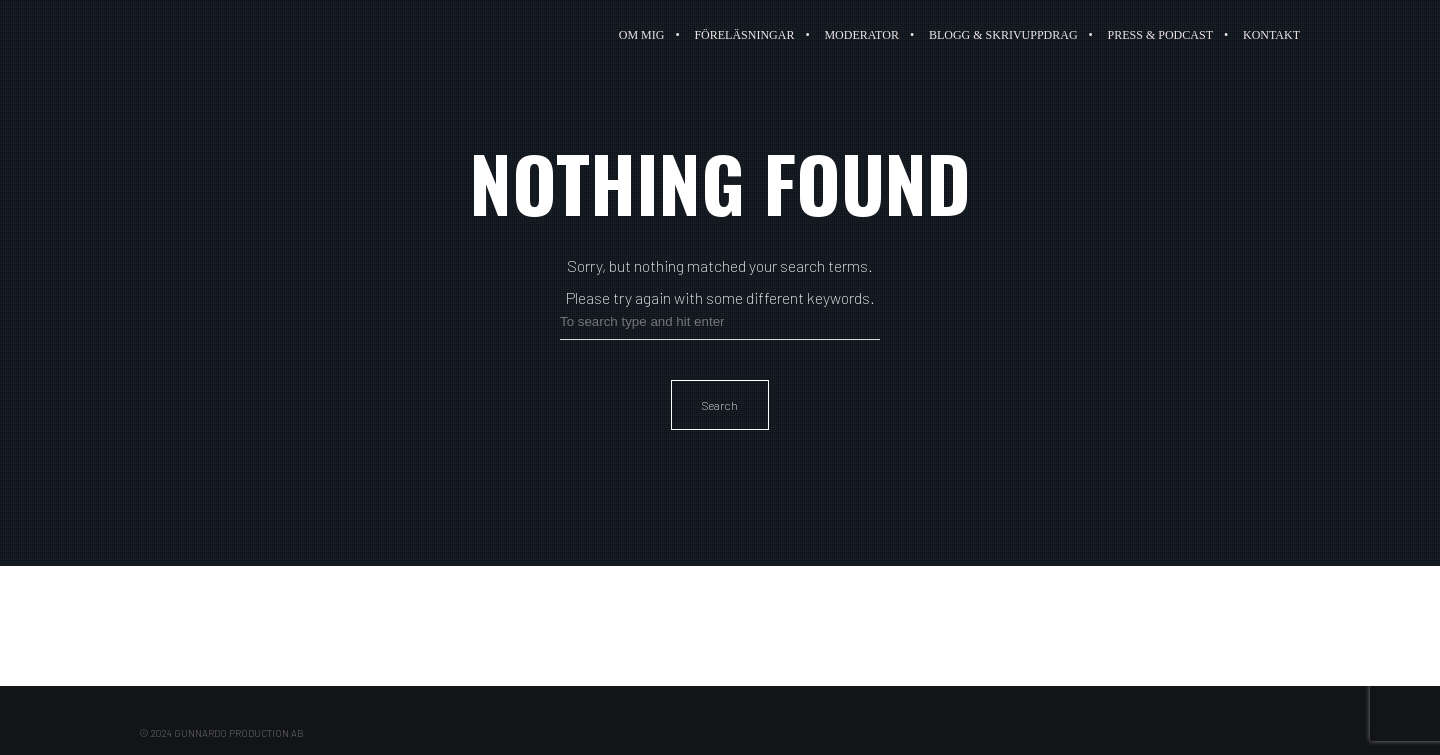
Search (720, 405)
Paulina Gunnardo (212, 35)
